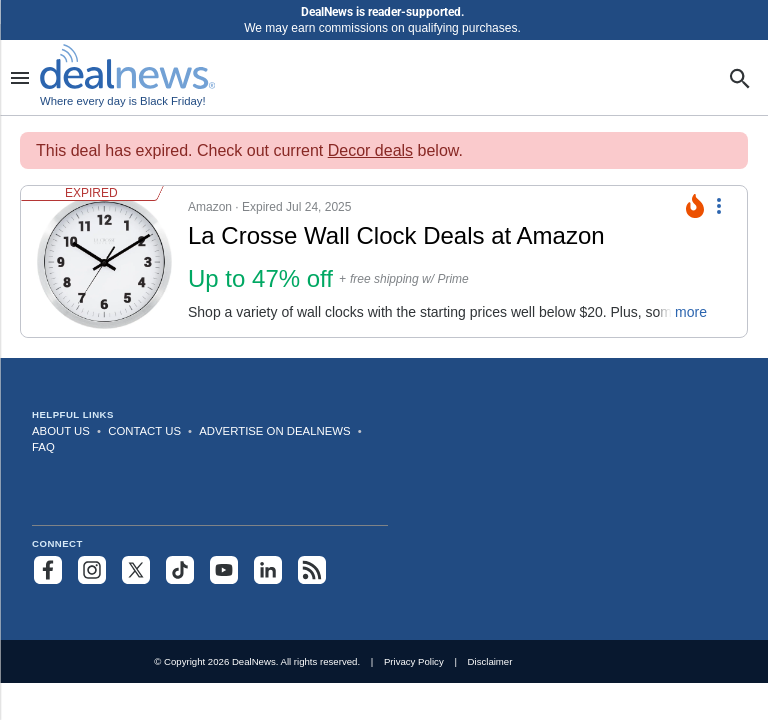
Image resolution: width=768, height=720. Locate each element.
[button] (372, 261)
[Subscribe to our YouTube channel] (224, 570)
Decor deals (370, 150)
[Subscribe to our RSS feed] (312, 570)
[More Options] (719, 204)
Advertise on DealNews (274, 431)
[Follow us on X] (136, 570)
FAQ (43, 447)
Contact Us (144, 431)
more (691, 312)
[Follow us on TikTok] (180, 570)
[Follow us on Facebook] (48, 570)
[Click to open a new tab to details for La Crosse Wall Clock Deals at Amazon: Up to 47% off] (104, 261)
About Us (61, 431)
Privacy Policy (414, 661)
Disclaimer (490, 661)
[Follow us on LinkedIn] (268, 570)
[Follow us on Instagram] (92, 570)
